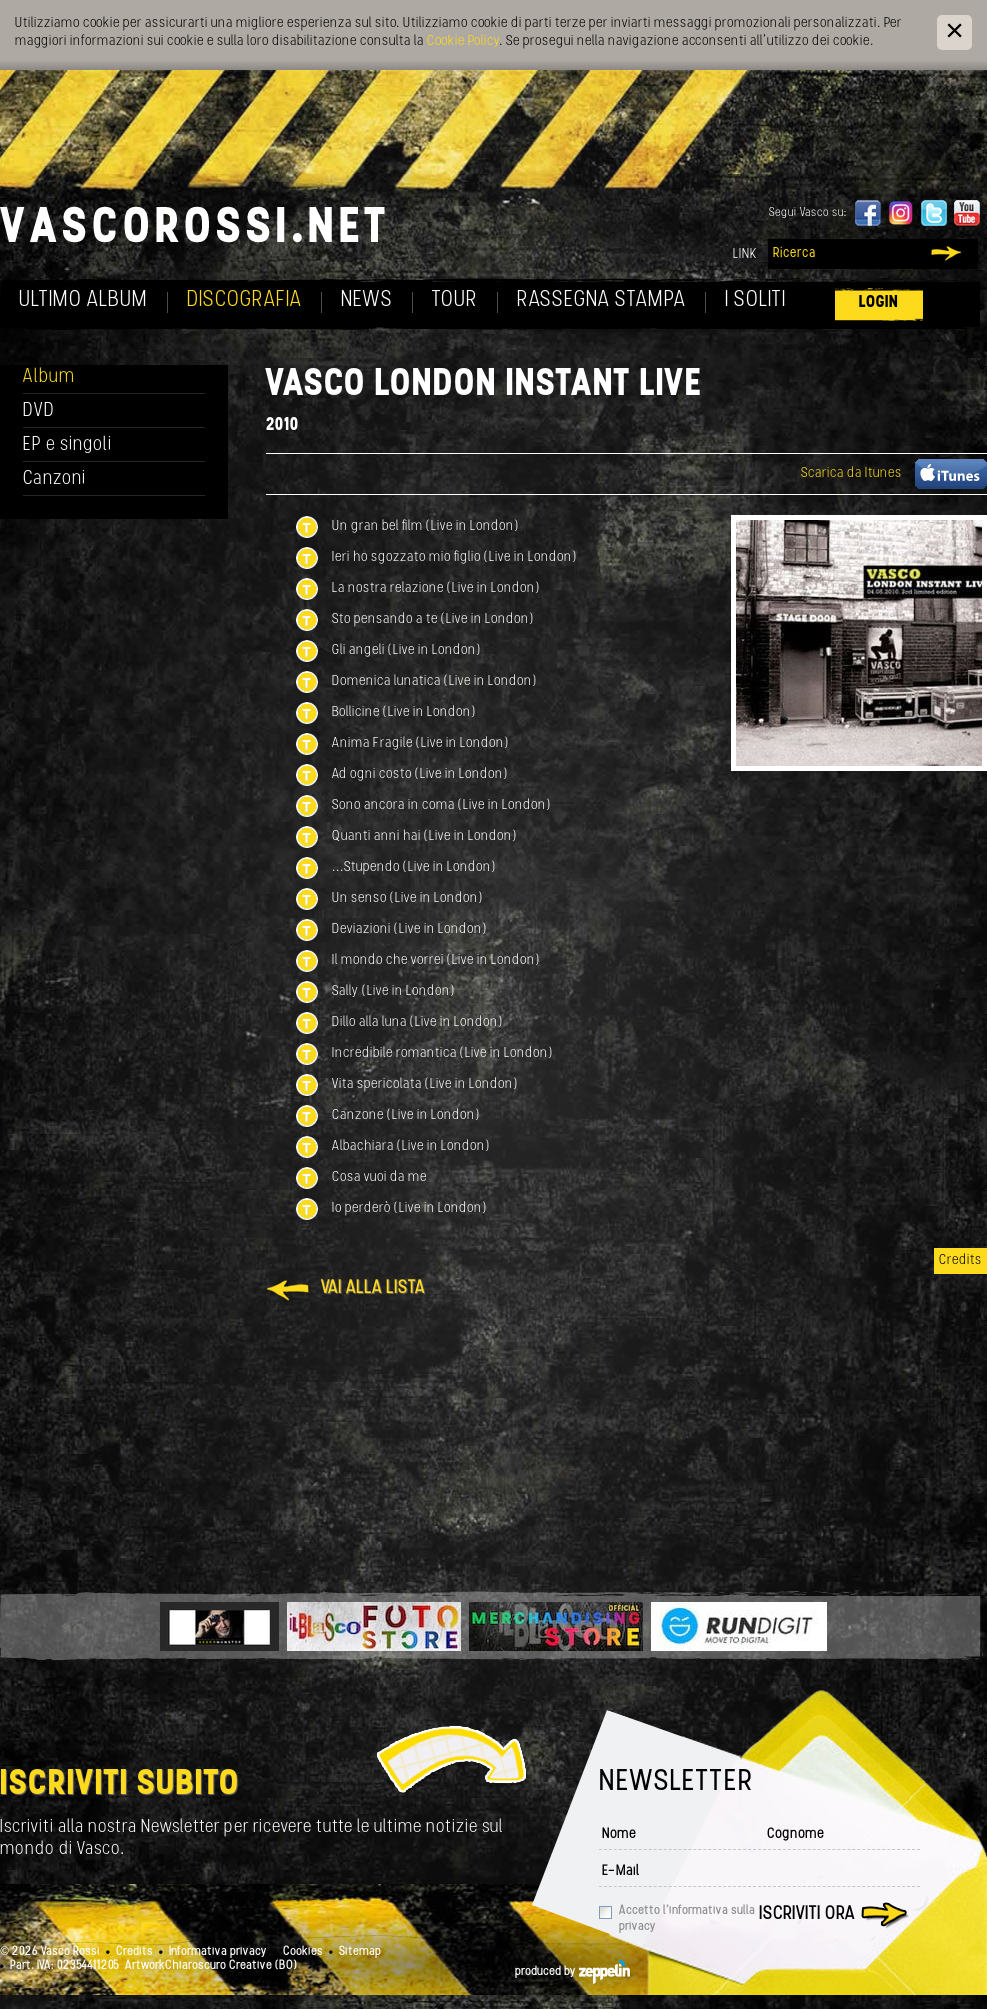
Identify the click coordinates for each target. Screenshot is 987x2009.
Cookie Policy (463, 41)
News (367, 300)
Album (49, 377)
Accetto (687, 1919)
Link (745, 254)
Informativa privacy (218, 1952)
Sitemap (360, 1952)
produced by (572, 1972)
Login (879, 302)
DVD (39, 411)
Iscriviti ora (807, 1914)
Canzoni (54, 479)
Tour (455, 300)
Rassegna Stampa (601, 300)
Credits (960, 1260)
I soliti (755, 300)
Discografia (244, 300)
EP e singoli (67, 445)
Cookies (303, 1952)
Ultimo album (83, 300)
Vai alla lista (373, 1288)
